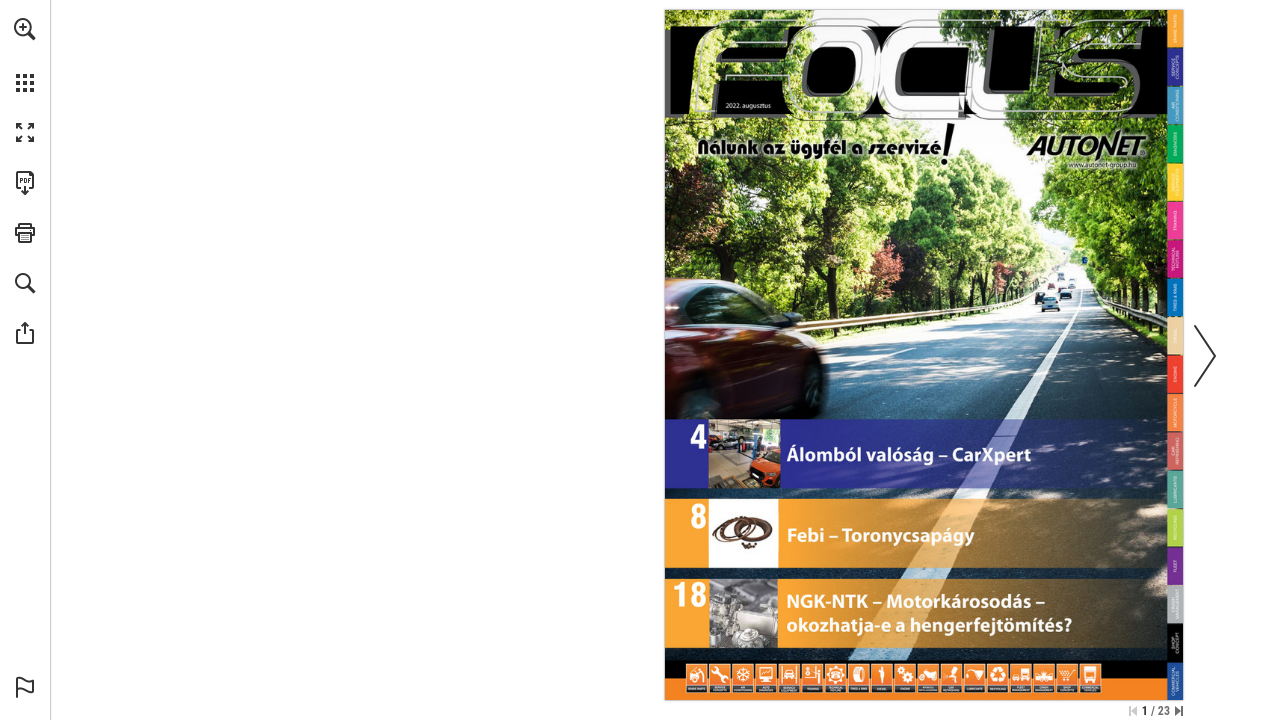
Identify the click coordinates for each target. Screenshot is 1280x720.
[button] (25, 29)
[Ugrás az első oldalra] (1133, 711)
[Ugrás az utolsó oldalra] (1179, 711)
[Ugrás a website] (1102, 164)
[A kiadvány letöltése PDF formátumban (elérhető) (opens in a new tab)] (25, 183)
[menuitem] (25, 55)
